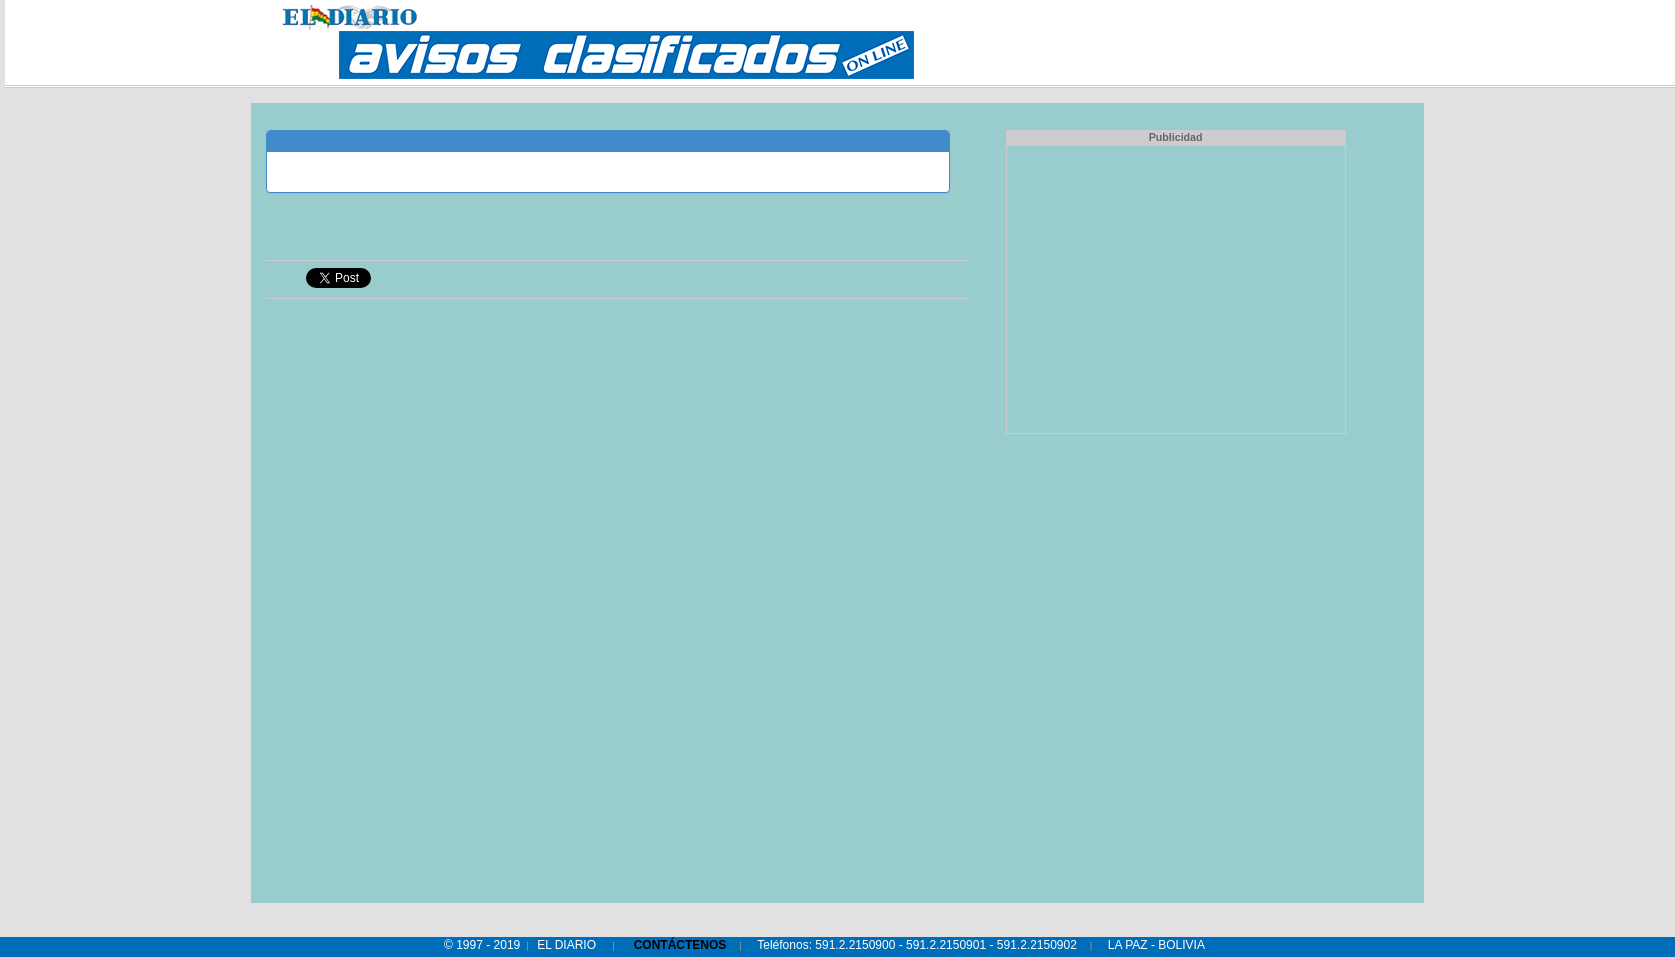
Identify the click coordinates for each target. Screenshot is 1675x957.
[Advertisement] (1176, 287)
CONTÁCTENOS (680, 945)
